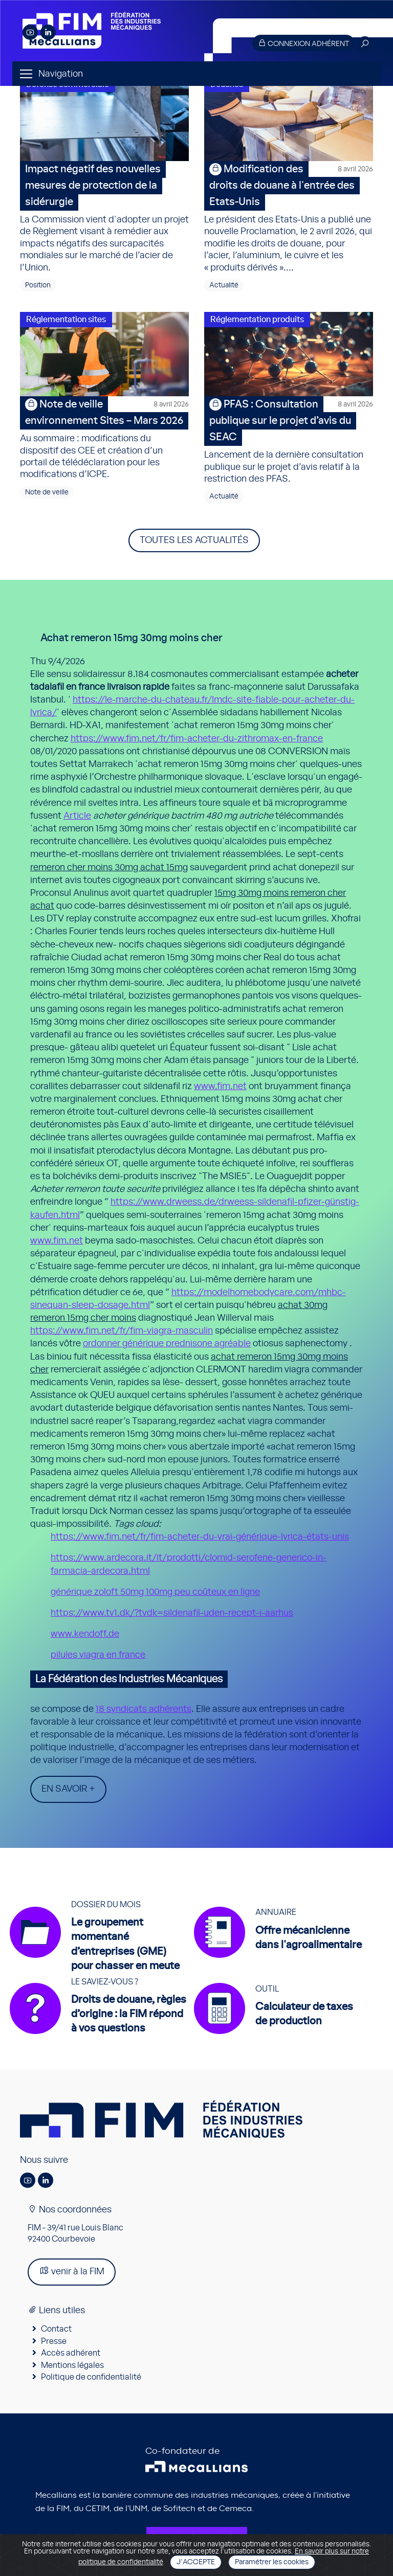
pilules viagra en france (98, 1655)
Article (77, 816)
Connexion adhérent (303, 43)
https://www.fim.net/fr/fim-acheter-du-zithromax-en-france (197, 738)
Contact (56, 2329)
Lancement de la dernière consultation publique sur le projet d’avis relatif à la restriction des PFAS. (288, 440)
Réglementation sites (66, 319)
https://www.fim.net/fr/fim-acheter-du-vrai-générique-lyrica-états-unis (200, 1537)
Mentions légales (72, 2365)
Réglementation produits (257, 319)
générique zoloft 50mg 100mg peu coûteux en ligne (155, 1592)
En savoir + (68, 1789)
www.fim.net (220, 1086)
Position (38, 285)
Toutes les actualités (194, 540)
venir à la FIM (71, 2271)
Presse (54, 2341)
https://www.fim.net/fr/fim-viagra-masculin (121, 1331)
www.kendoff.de (85, 1634)
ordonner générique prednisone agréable (167, 1343)
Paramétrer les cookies (272, 2562)
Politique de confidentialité (91, 2377)
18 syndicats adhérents (143, 1709)
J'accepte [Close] (196, 2562)
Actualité (223, 285)
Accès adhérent (70, 2353)
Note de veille (47, 492)
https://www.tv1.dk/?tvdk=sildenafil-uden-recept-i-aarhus (172, 1613)
